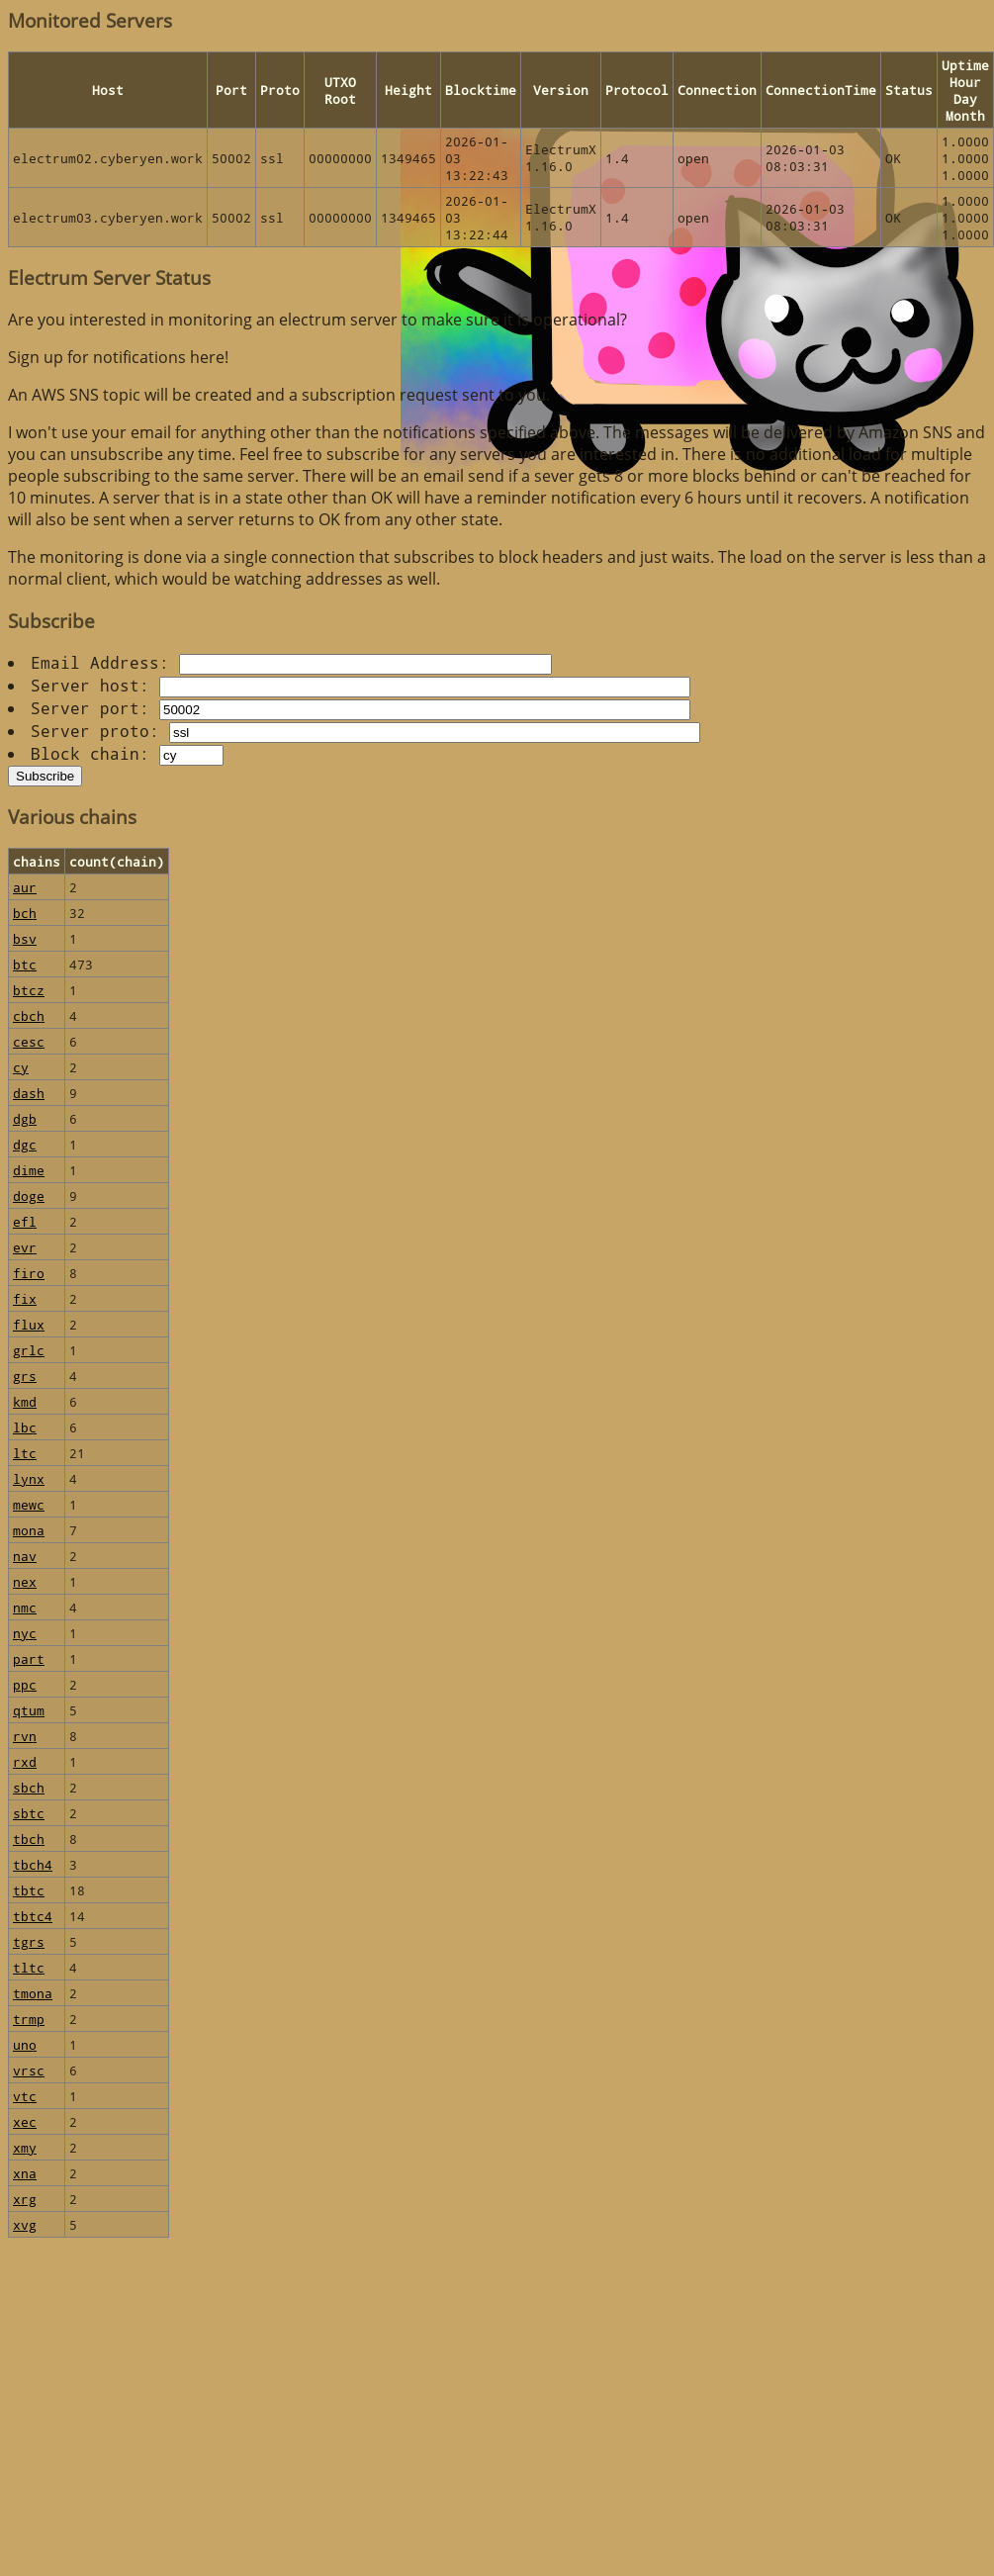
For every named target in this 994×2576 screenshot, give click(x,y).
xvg (25, 2224)
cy (21, 1066)
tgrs (29, 1941)
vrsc (29, 2070)
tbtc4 (32, 1915)
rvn (25, 1735)
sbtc (29, 1812)
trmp (29, 2018)
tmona (32, 1992)
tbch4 (32, 1864)
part (29, 1658)
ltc (25, 1452)
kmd (25, 1401)
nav (25, 1555)
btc (25, 964)
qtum (29, 1710)
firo (29, 1272)
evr (25, 1247)
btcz (29, 989)
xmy (25, 2147)
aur (25, 886)
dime (29, 1169)
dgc (25, 1144)
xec (25, 2121)
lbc (25, 1427)
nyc (25, 1632)
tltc (29, 1967)
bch (25, 912)
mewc (29, 1504)
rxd (25, 1761)
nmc (25, 1607)
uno (25, 2044)
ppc (25, 1684)
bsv (25, 938)
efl (25, 1221)
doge (29, 1195)
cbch (29, 1015)
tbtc (29, 1890)
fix (25, 1298)
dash (29, 1092)
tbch (29, 1838)
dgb (25, 1118)
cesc (29, 1041)
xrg (25, 2198)
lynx (29, 1478)
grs (25, 1375)
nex (25, 1581)
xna (25, 2172)
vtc (25, 2095)
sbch (29, 1787)
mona (29, 1529)
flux (29, 1324)
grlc (29, 1349)
